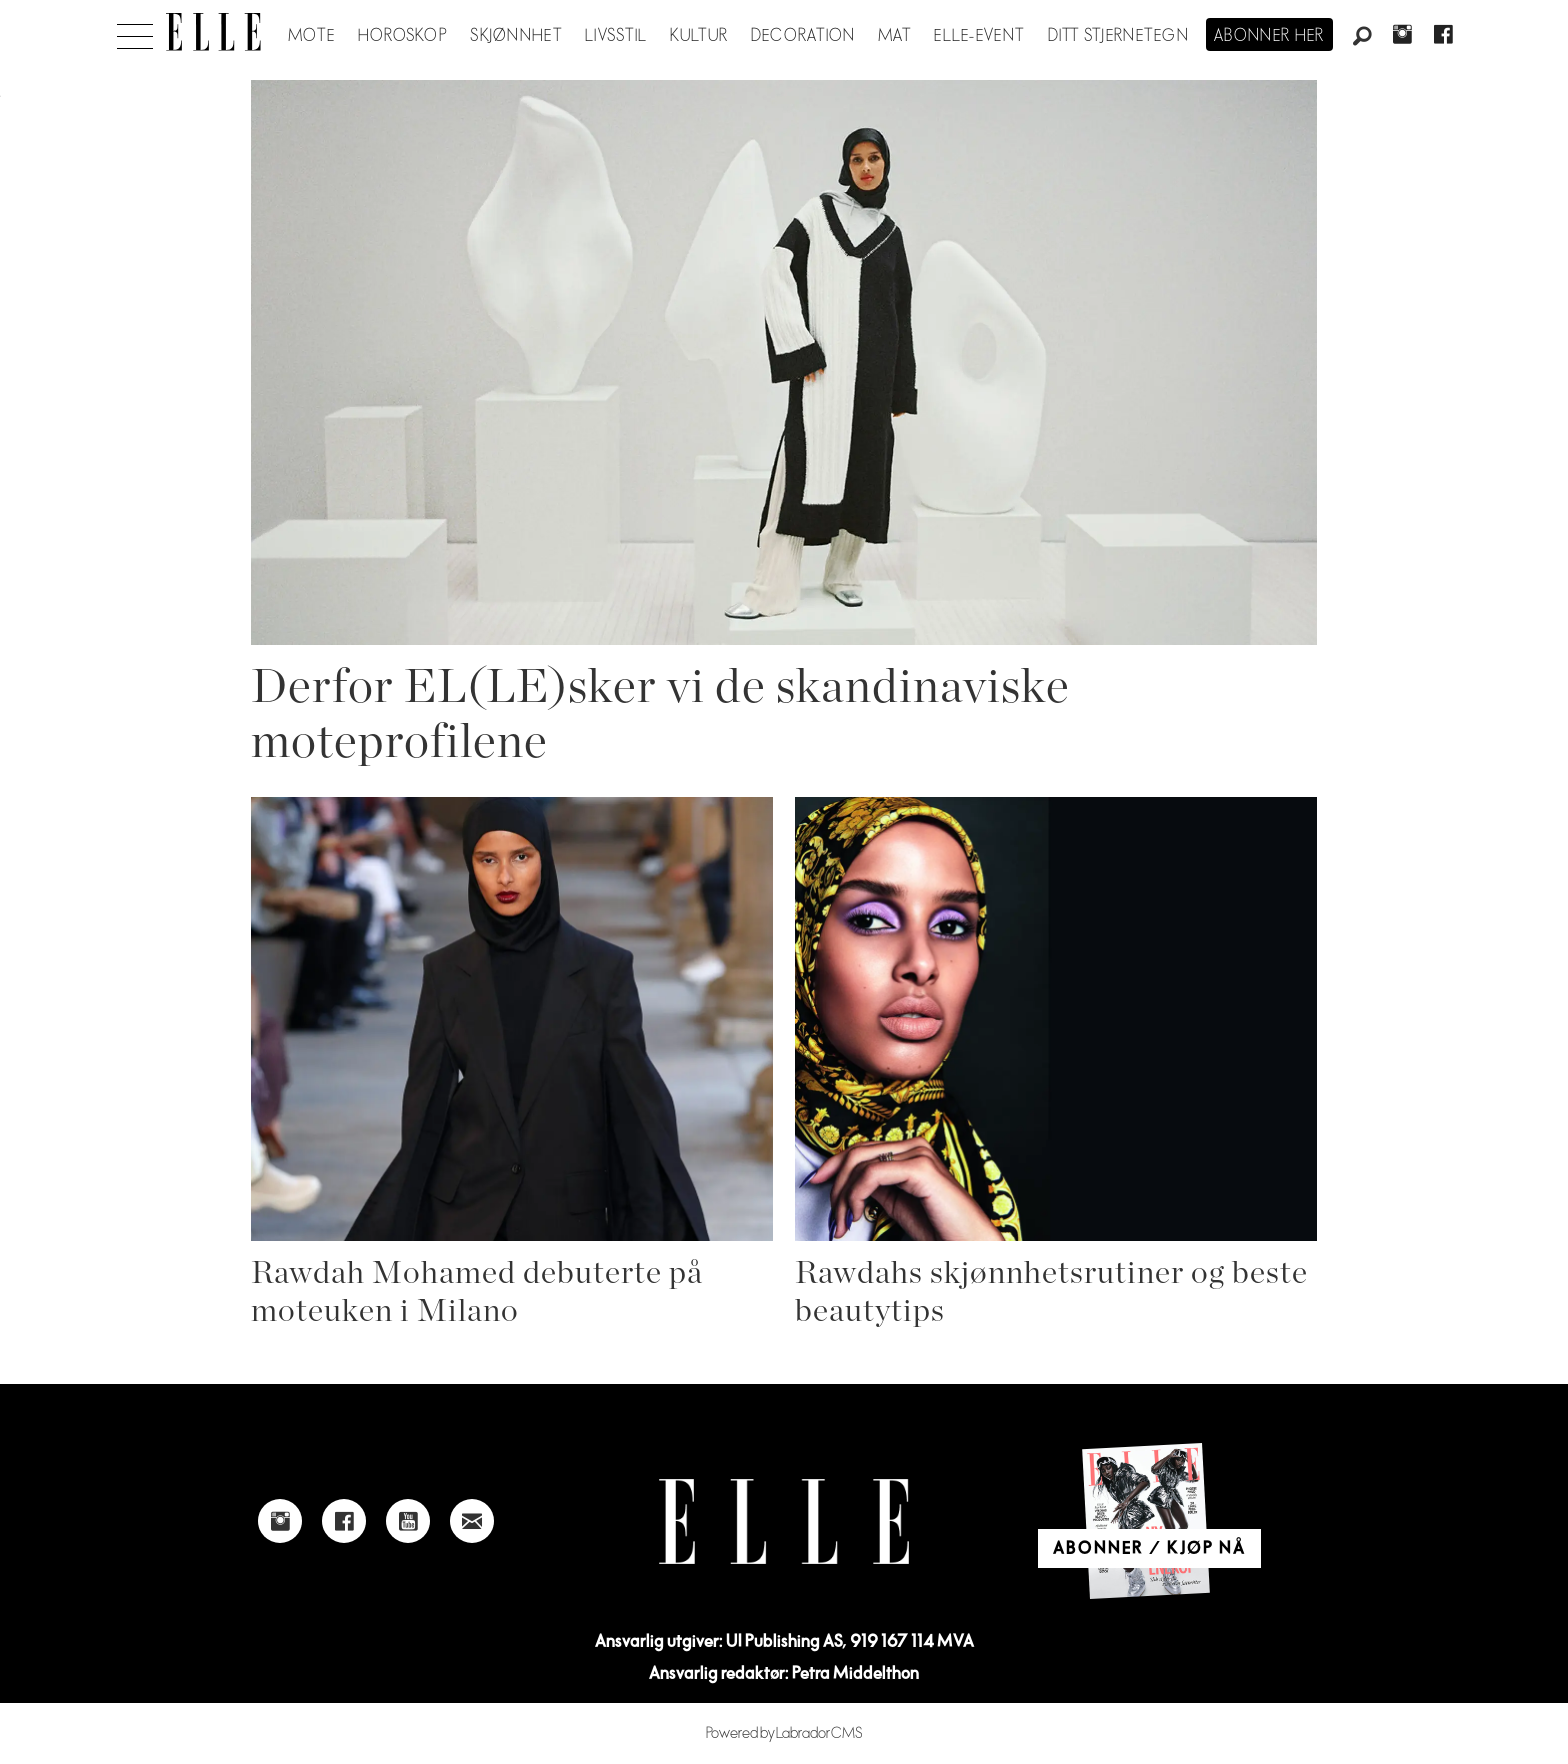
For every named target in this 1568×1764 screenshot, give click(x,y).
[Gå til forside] (213, 32)
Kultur (699, 36)
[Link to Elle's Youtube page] (408, 1521)
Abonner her (1269, 36)
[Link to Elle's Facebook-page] (344, 1521)
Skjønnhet (516, 36)
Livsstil (616, 36)
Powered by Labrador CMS (784, 1733)
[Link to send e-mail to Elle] (472, 1521)
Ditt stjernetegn (1118, 36)
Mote (311, 36)
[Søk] (1362, 37)
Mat (895, 36)
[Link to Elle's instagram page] (280, 1521)
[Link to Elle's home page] (784, 1521)
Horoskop (403, 36)
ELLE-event (979, 36)
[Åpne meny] (135, 31)
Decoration (803, 36)
